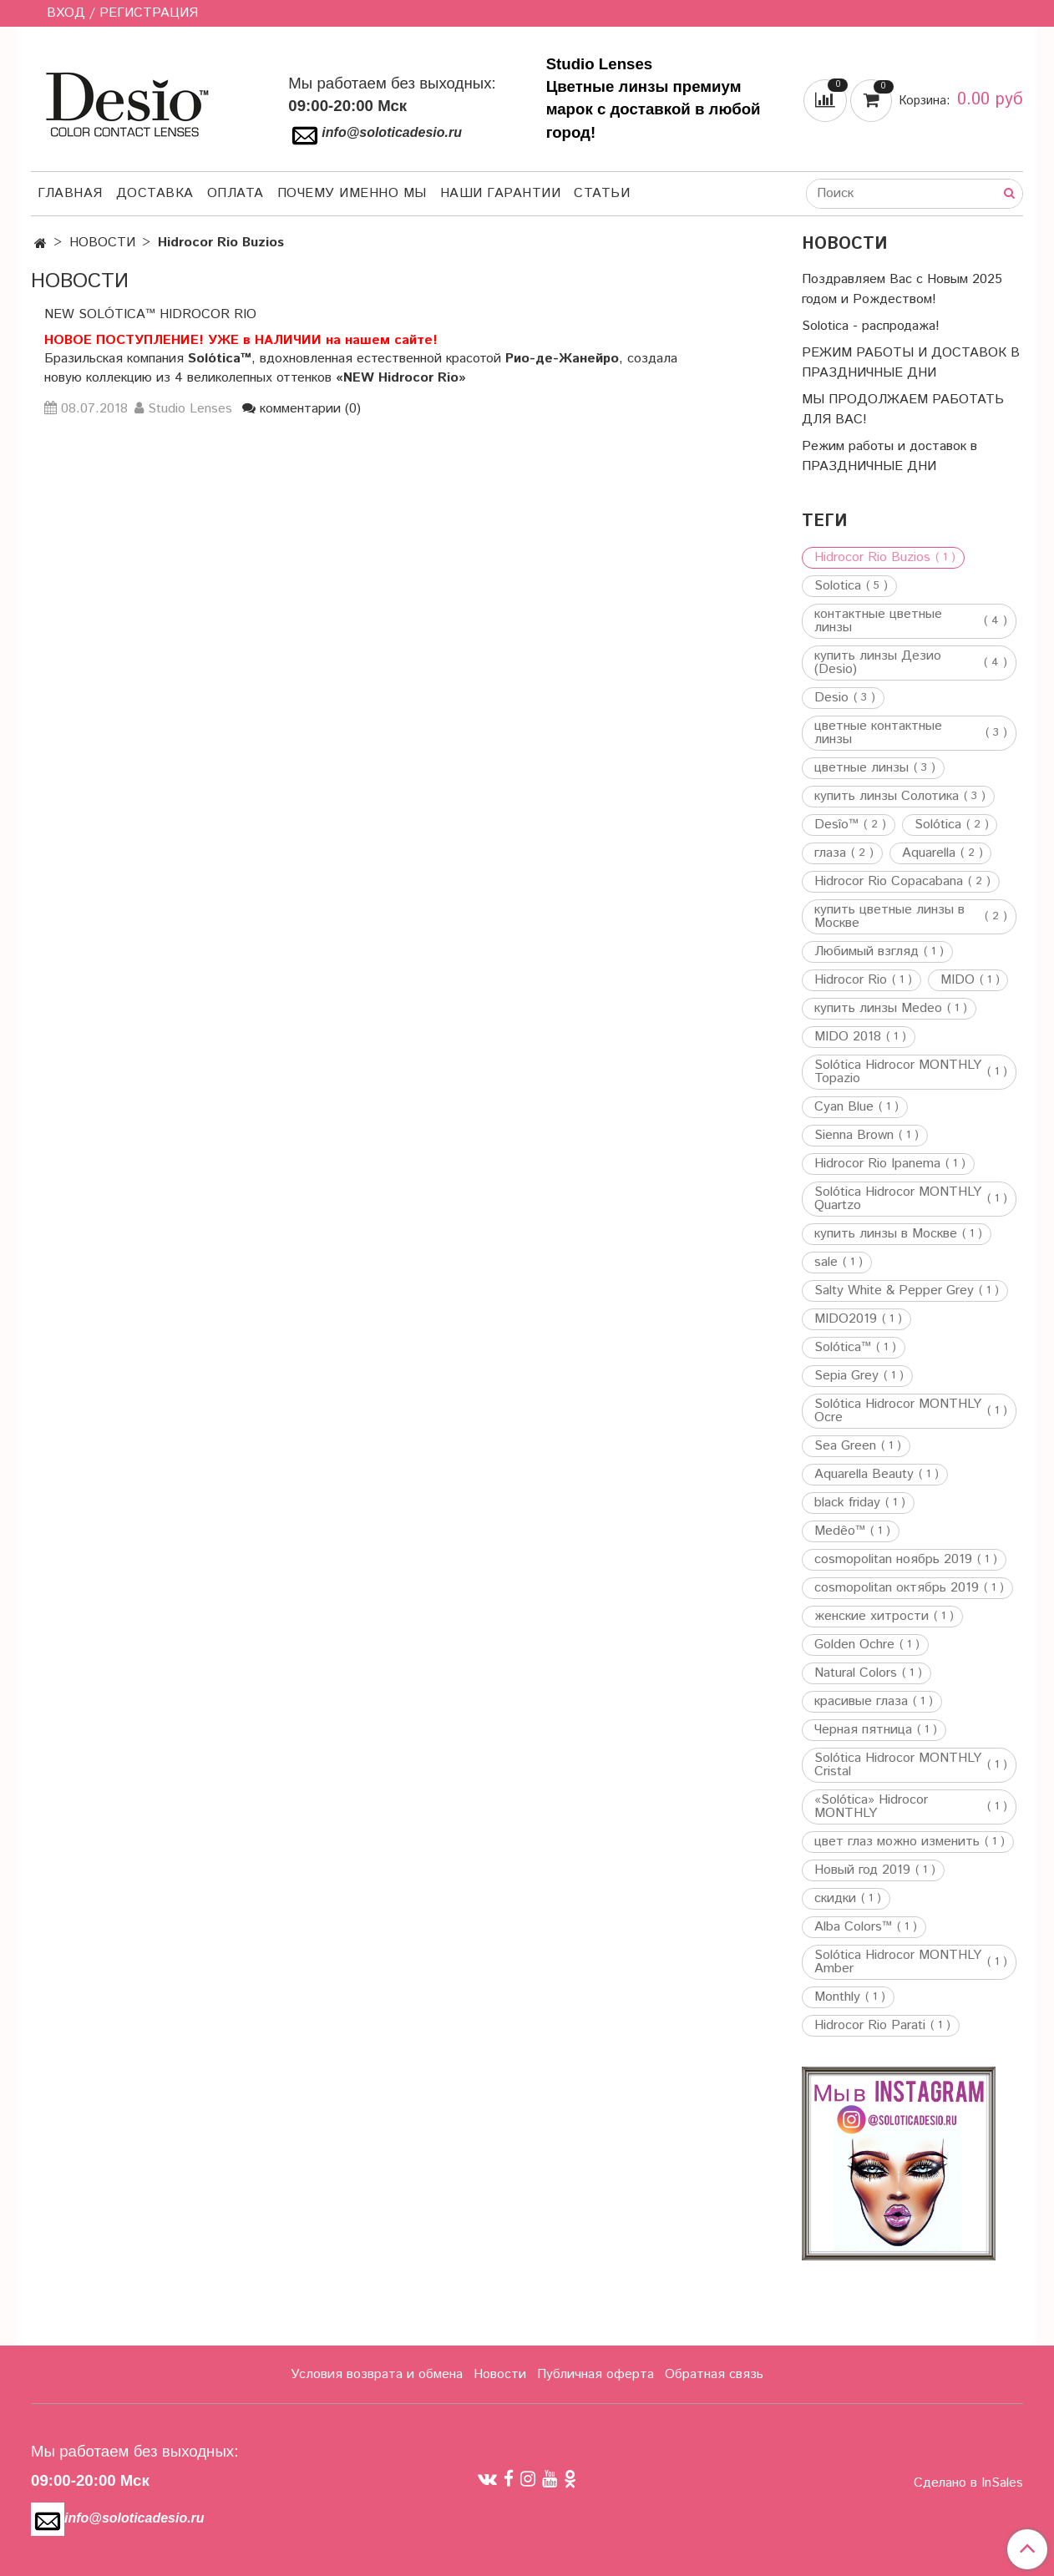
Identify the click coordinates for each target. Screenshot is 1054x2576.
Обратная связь (714, 2374)
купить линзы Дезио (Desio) (877, 663)
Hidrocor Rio (850, 980)
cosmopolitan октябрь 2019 (896, 1588)
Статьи (602, 193)
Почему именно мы (352, 193)
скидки (835, 1898)
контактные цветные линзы (878, 621)
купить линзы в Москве (885, 1234)
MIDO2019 (845, 1319)
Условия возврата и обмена (377, 2374)
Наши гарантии (500, 193)
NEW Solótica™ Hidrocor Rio (150, 314)
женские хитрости (871, 1616)
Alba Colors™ (853, 1927)
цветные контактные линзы (878, 733)
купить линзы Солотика (886, 796)
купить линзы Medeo (878, 1008)
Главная (70, 193)
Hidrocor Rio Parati (869, 2025)
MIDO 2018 (847, 1037)
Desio (831, 698)
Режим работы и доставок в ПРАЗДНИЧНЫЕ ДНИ (889, 456)
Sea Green (845, 1446)
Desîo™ (836, 825)
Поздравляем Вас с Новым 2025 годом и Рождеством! (902, 289)
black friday (847, 1503)
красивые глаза (861, 1701)
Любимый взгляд (866, 952)
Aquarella (928, 853)
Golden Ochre (854, 1645)
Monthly (837, 1997)
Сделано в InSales (968, 2483)
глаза (830, 853)
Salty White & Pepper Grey (894, 1291)
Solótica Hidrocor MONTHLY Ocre (897, 1411)
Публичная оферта (595, 2374)
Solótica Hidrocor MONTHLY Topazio (897, 1072)
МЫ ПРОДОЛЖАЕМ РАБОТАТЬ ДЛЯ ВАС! (903, 409)
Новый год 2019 (862, 1870)
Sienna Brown (854, 1135)
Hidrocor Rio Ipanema (877, 1164)
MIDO (957, 980)
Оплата (235, 193)
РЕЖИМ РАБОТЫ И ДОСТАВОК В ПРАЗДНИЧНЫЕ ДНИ (911, 362)
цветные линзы (861, 768)
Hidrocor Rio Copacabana (888, 881)
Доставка (155, 193)
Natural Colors (855, 1673)
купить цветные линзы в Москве (889, 916)
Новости (500, 2374)
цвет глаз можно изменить (897, 1842)
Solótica (938, 825)
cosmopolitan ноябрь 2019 (893, 1559)
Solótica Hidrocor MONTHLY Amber (897, 1962)
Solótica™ (842, 1347)
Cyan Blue (844, 1107)
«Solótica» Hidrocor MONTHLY (871, 1807)
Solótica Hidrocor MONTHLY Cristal (897, 1765)
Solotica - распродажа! (871, 326)
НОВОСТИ (102, 242)
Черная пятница (863, 1730)
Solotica (837, 586)
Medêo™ (839, 1531)
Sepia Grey (846, 1376)
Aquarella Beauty (864, 1474)
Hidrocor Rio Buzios (872, 557)
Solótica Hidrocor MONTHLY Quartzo (897, 1199)
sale (826, 1262)
